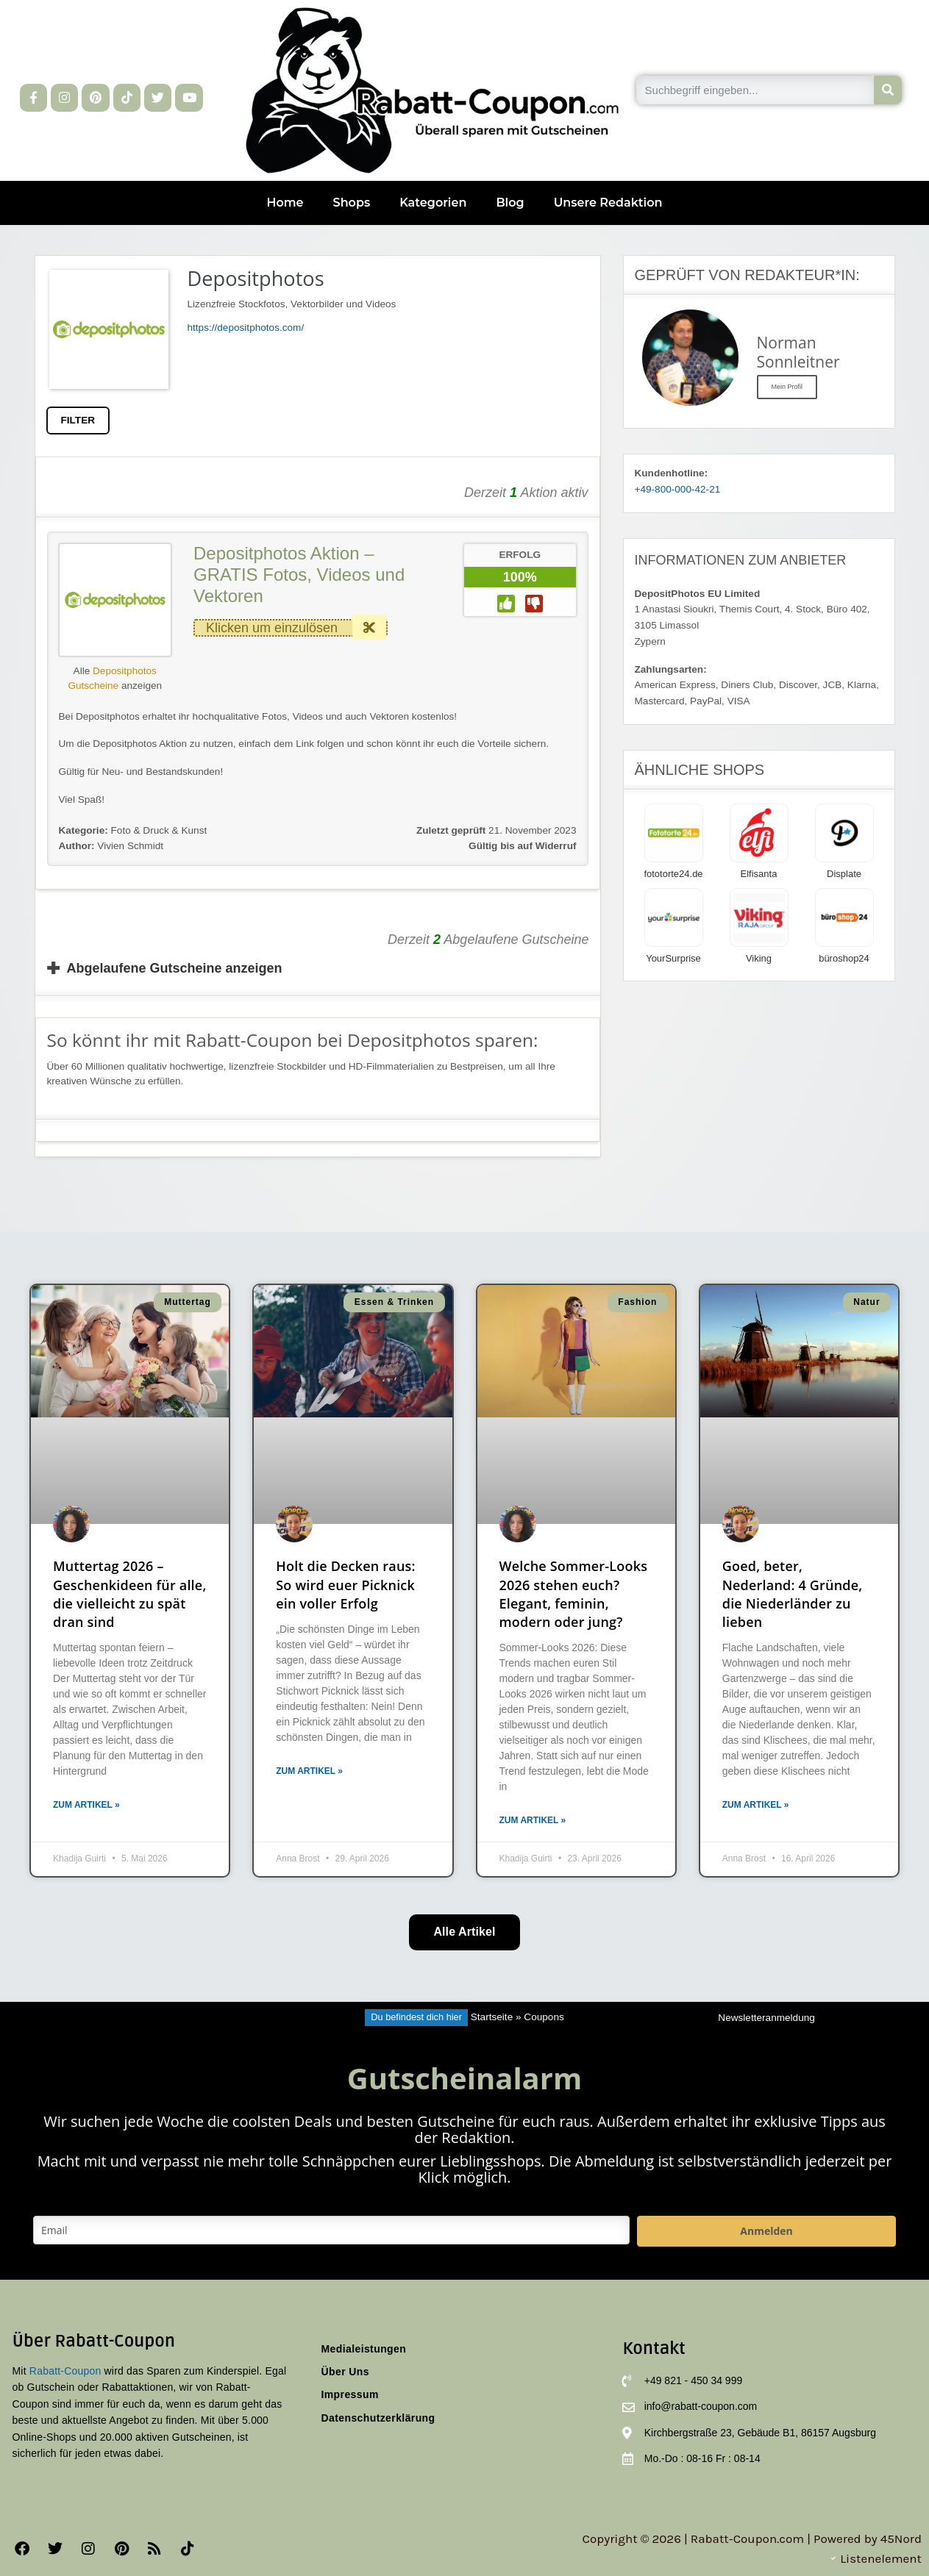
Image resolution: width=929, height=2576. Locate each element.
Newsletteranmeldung (766, 2017)
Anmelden (766, 2231)
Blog (510, 203)
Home (284, 203)
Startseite (492, 2016)
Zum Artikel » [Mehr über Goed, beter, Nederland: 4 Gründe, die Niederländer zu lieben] (755, 1805)
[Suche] (888, 90)
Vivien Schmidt (111, 845)
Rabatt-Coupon (65, 2371)
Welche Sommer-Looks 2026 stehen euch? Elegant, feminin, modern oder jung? (573, 1594)
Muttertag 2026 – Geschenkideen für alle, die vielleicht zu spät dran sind (130, 1594)
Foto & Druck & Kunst (159, 830)
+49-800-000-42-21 (678, 489)
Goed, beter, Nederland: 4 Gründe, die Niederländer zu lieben (792, 1594)
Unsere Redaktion (608, 203)
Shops (352, 203)
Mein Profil (787, 386)
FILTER (78, 420)
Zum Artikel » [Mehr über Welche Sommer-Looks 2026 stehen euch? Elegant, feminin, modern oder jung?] (532, 1820)
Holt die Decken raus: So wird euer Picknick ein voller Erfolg (345, 1584)
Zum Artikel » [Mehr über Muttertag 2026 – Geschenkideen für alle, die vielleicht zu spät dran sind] (86, 1805)
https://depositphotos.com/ (246, 327)
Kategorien (432, 203)
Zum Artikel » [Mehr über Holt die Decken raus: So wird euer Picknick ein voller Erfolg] (309, 1771)
